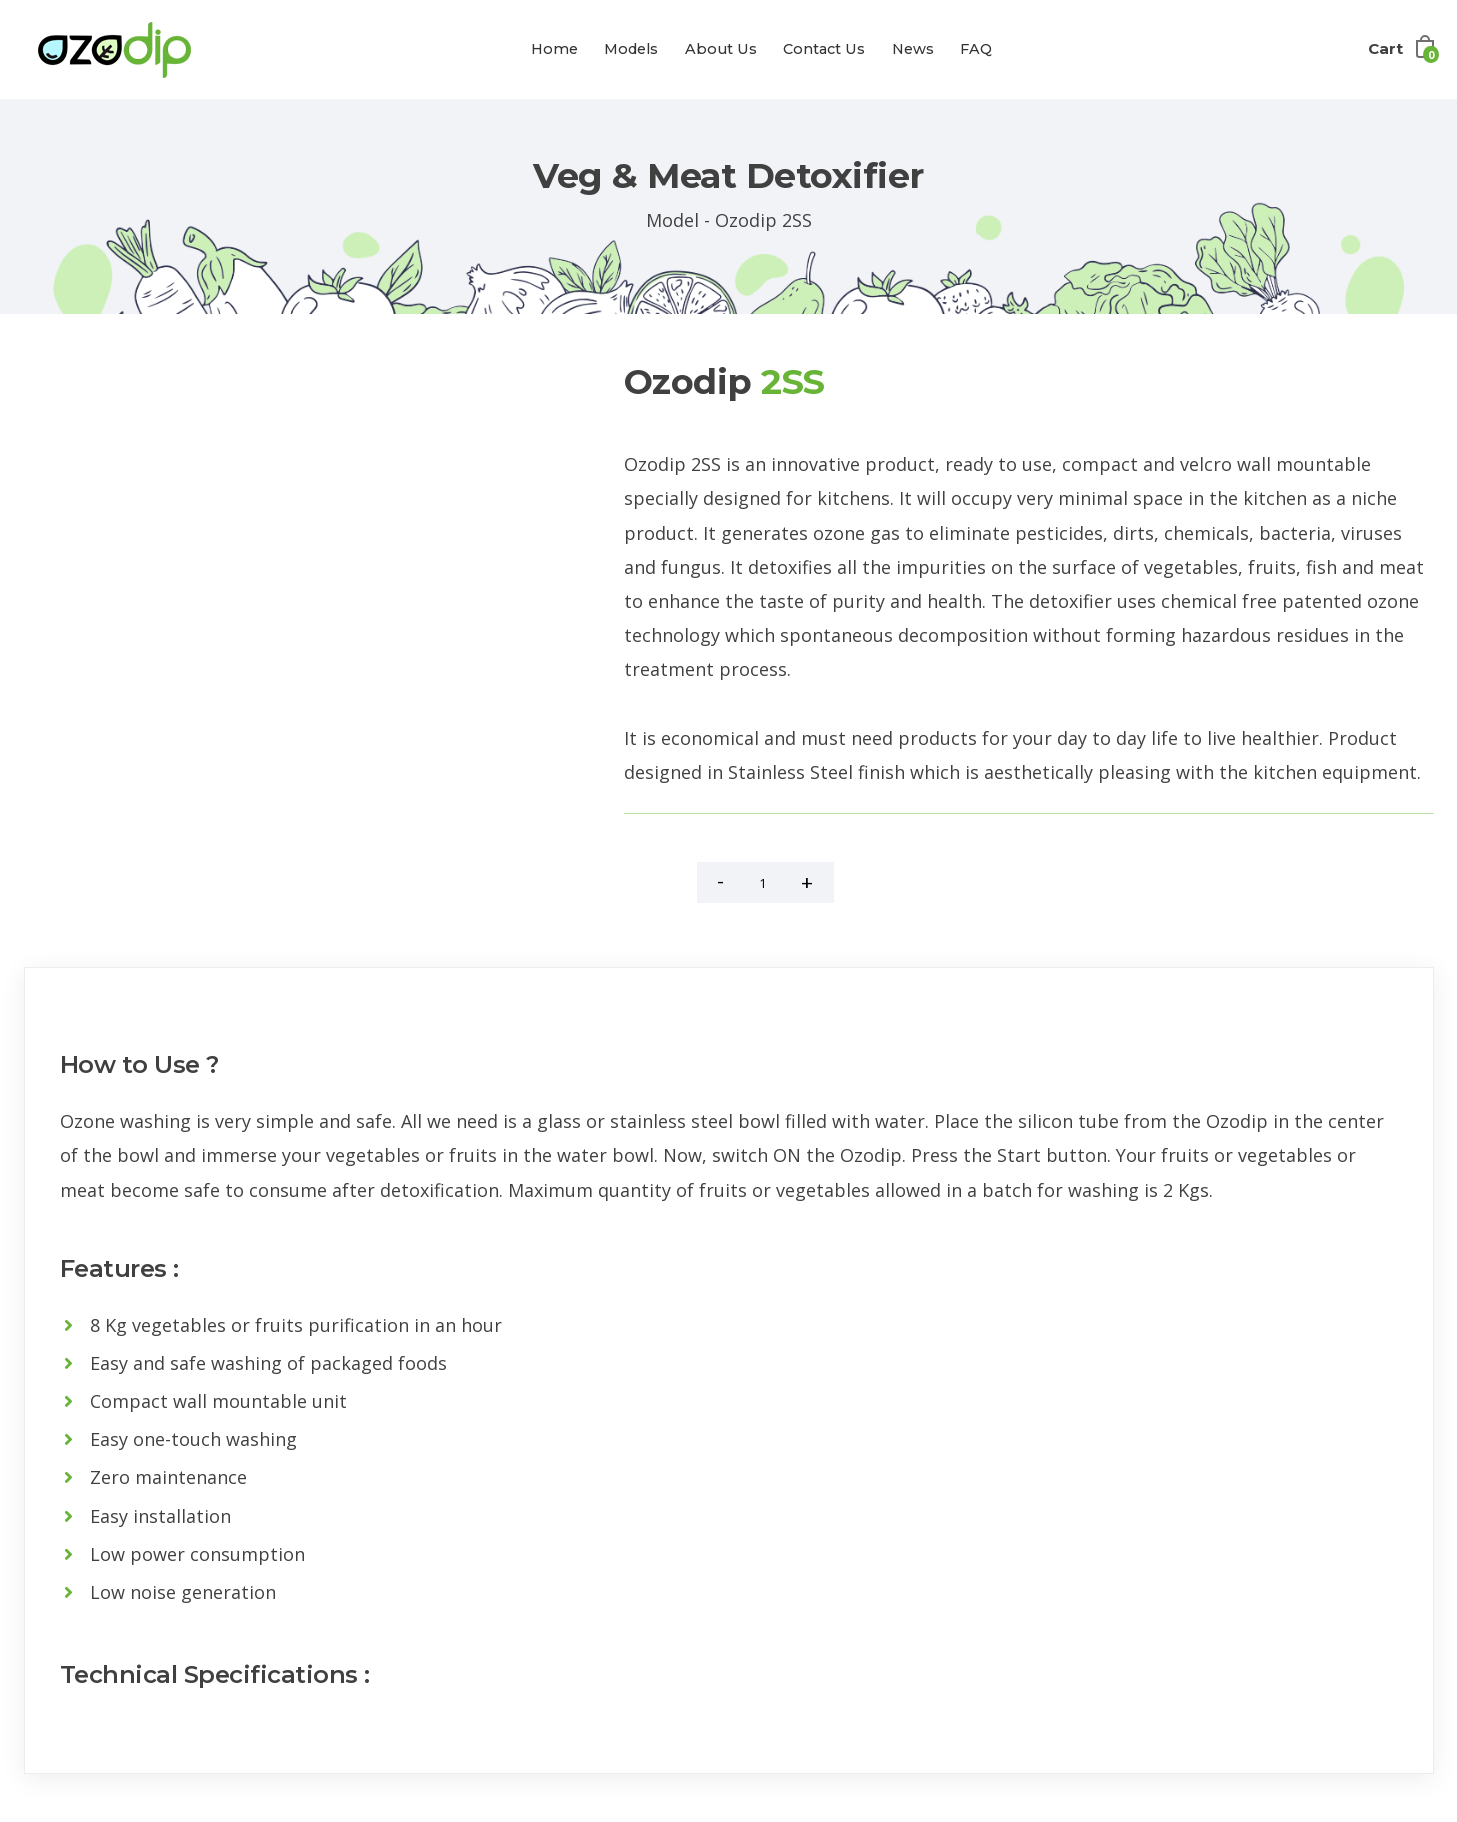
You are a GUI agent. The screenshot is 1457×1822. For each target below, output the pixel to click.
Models (631, 49)
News (913, 49)
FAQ (976, 49)
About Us (721, 49)
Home (554, 49)
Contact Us (824, 49)
